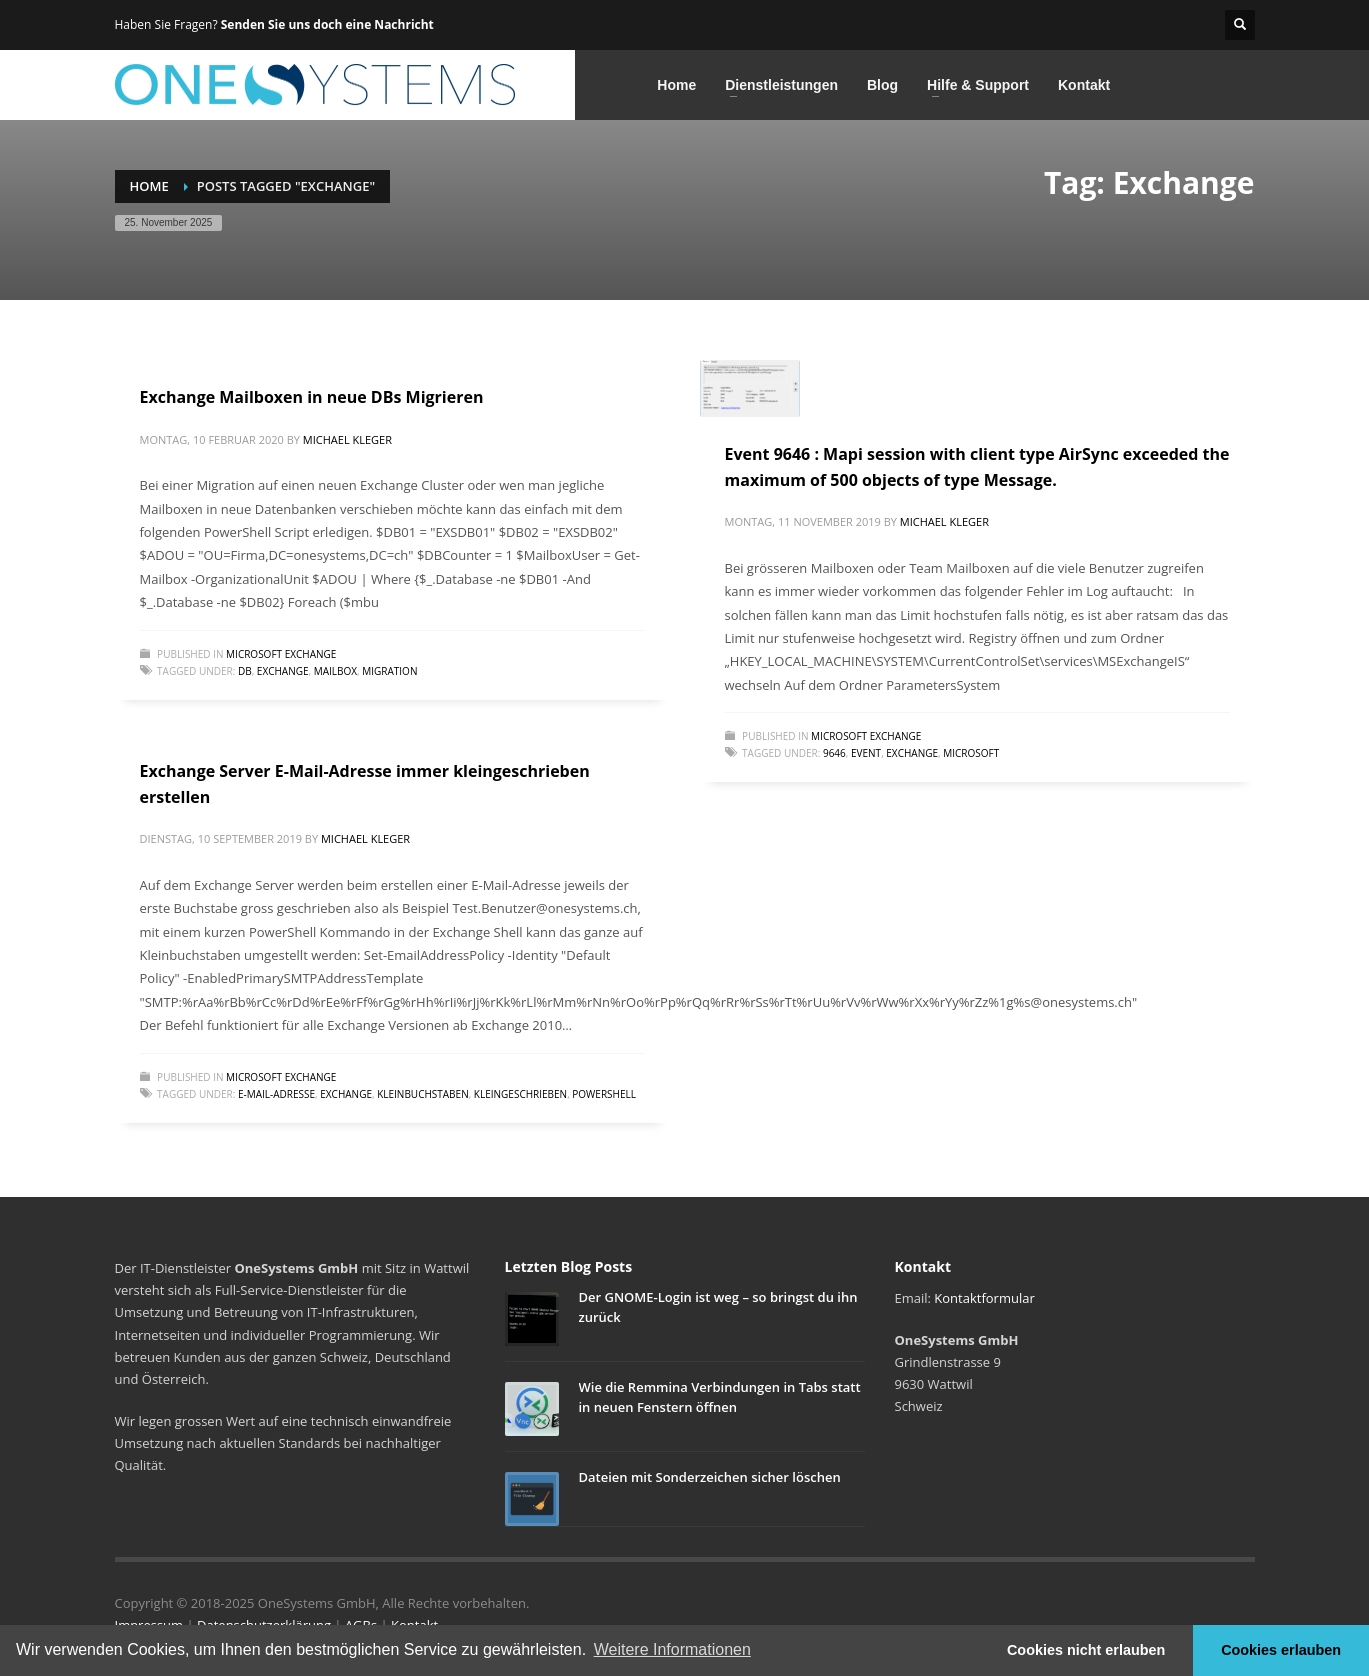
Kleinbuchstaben (423, 1094)
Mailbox (335, 671)
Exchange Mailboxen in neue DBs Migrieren (312, 397)
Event (866, 753)
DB (245, 671)
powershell (604, 1094)
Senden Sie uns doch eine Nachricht (327, 24)
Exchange (283, 671)
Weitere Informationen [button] (672, 1649)
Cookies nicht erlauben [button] (1086, 1650)
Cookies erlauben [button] (1281, 1650)
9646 (834, 753)
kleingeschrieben (520, 1094)
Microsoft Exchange (281, 654)
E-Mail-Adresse (276, 1094)
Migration (389, 671)
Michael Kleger (347, 439)
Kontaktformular (984, 1298)
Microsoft (971, 753)
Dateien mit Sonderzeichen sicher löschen (710, 1477)
